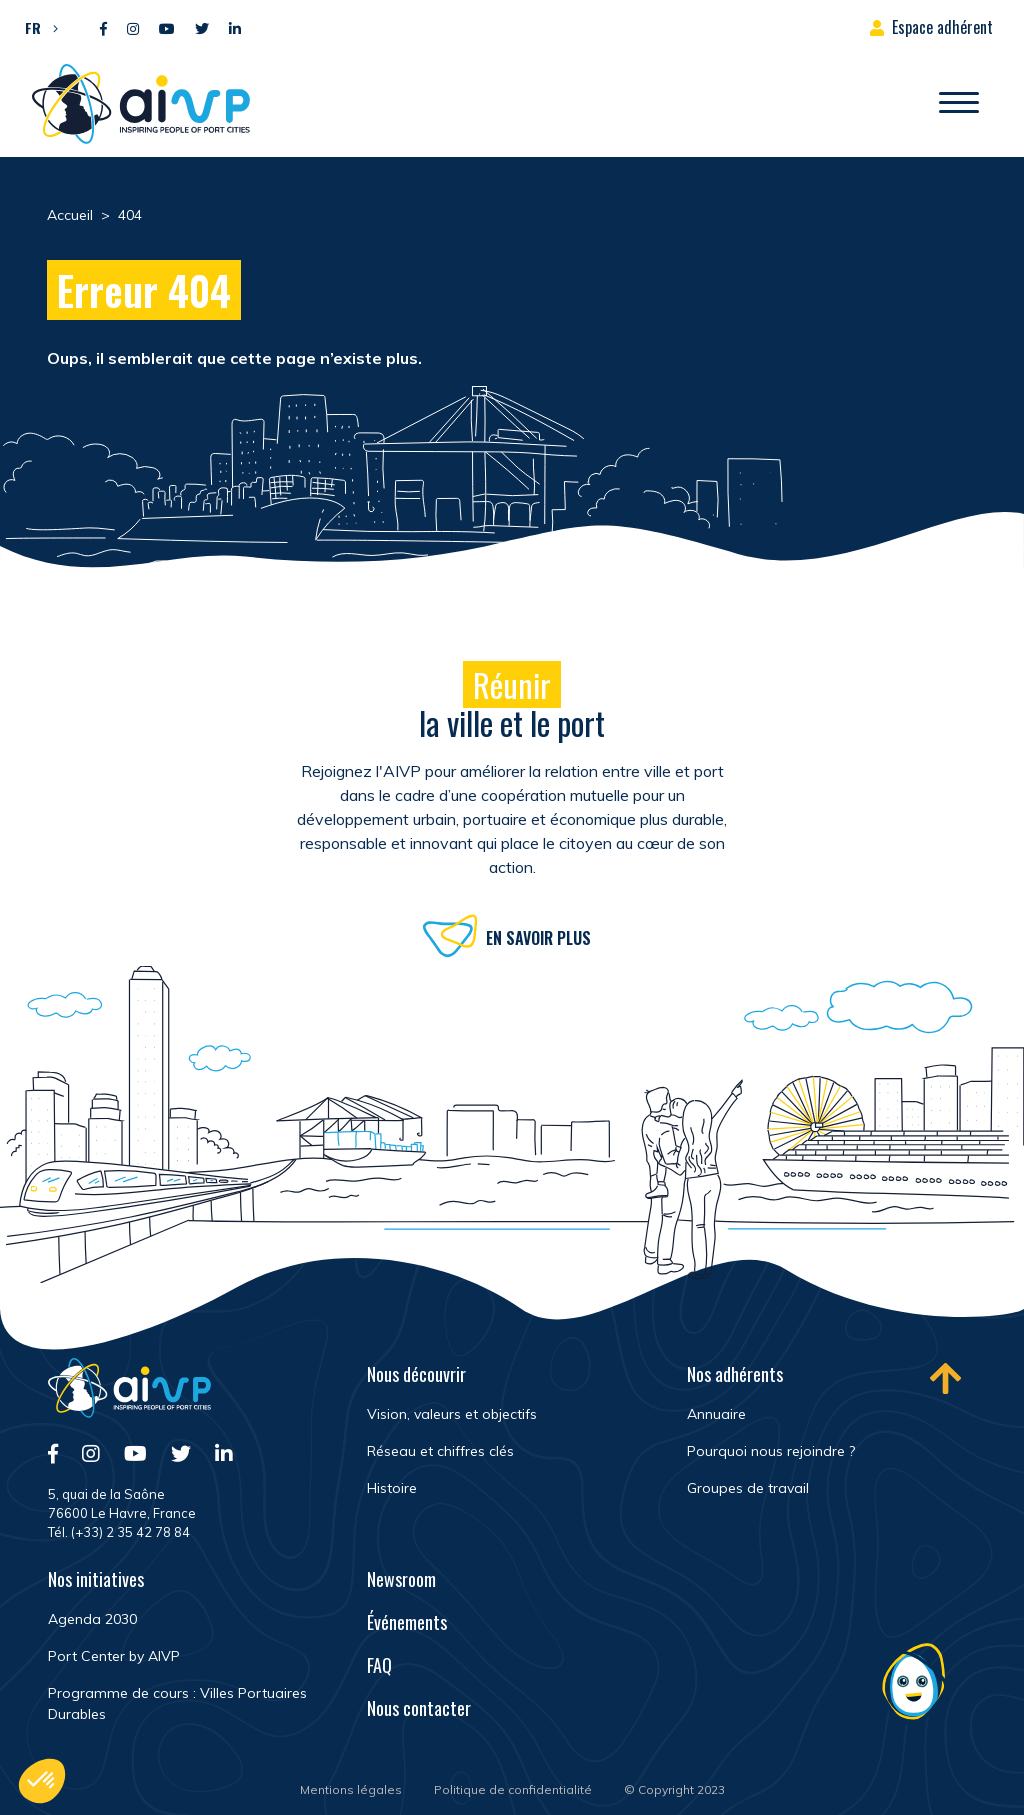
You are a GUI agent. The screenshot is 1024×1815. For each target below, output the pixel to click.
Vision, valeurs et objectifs (452, 1414)
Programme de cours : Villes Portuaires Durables (177, 1703)
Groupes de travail (748, 1488)
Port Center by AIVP (114, 1656)
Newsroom (401, 1579)
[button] (36, 27)
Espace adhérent (942, 27)
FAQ (379, 1665)
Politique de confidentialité (513, 1789)
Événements (407, 1622)
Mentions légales (351, 1789)
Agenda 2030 (92, 1619)
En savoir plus (538, 941)
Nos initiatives (96, 1579)
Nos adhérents (735, 1374)
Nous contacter (419, 1708)
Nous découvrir (416, 1374)
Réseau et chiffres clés (440, 1451)
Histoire (392, 1488)
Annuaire (716, 1414)
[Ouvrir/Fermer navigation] (959, 104)
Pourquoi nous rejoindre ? (771, 1451)
